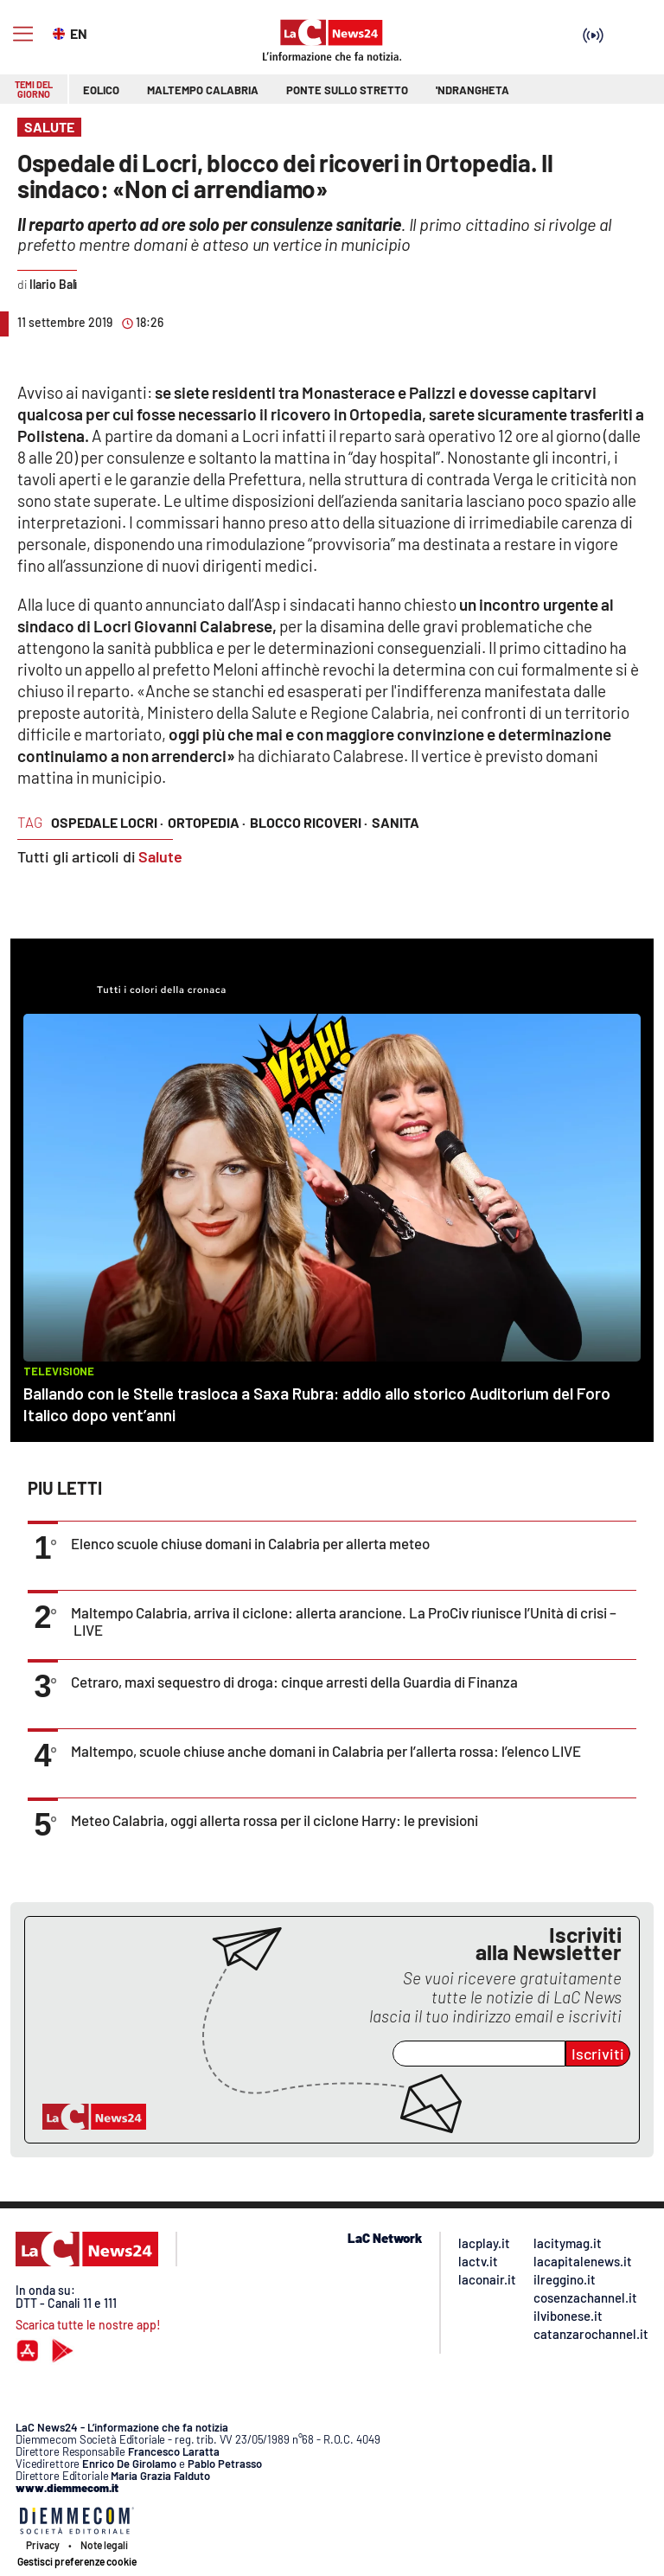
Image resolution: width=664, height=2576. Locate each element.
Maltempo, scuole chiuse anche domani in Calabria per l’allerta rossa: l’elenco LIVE (326, 1750)
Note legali (104, 2545)
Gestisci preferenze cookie (77, 2561)
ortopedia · (207, 822)
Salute (160, 856)
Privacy (43, 2545)
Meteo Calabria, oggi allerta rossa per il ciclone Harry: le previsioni (274, 1820)
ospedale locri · (107, 822)
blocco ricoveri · (308, 822)
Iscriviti (597, 2053)
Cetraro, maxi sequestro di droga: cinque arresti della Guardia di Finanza (294, 1681)
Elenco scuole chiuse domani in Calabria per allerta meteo (250, 1543)
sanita (395, 822)
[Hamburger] (23, 34)
